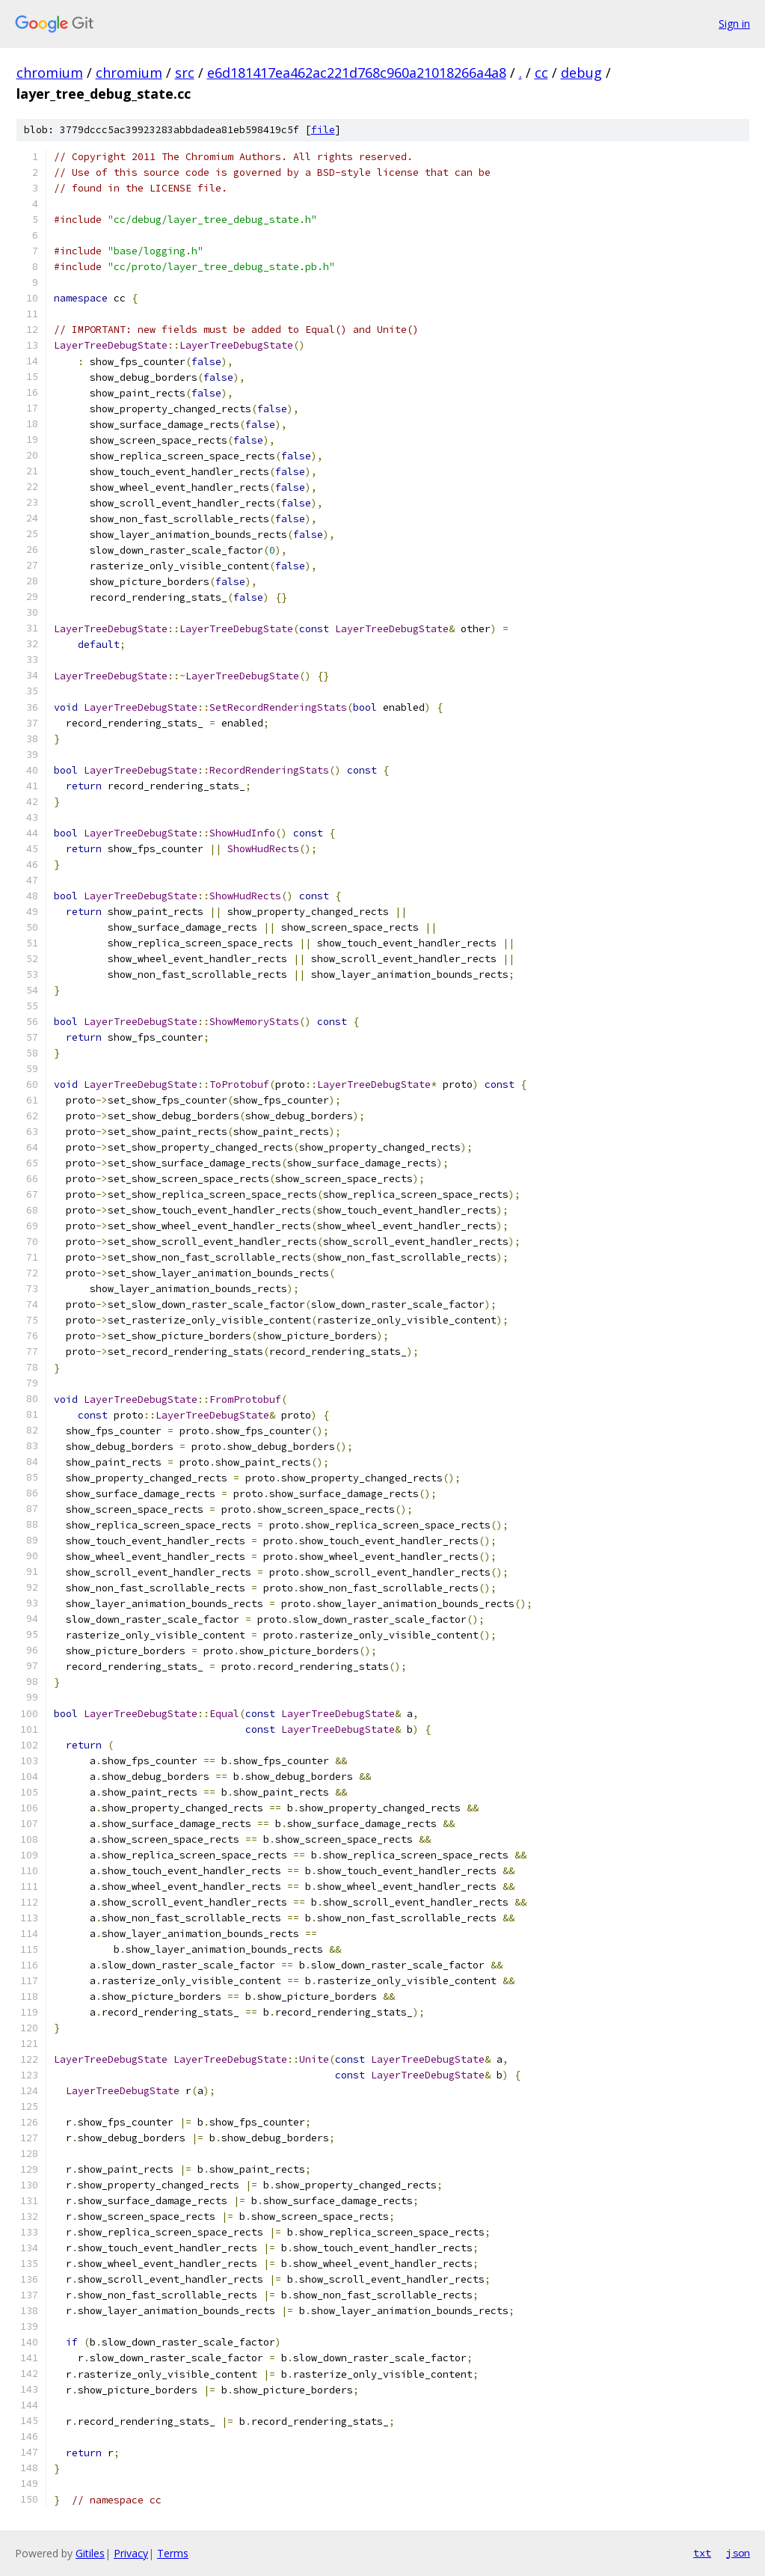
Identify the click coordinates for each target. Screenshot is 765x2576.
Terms (172, 2553)
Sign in (734, 23)
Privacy (131, 2553)
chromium (49, 73)
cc (541, 73)
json (738, 2553)
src (184, 73)
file (323, 129)
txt (702, 2553)
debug (581, 73)
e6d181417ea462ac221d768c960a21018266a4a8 (356, 73)
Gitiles (90, 2553)
